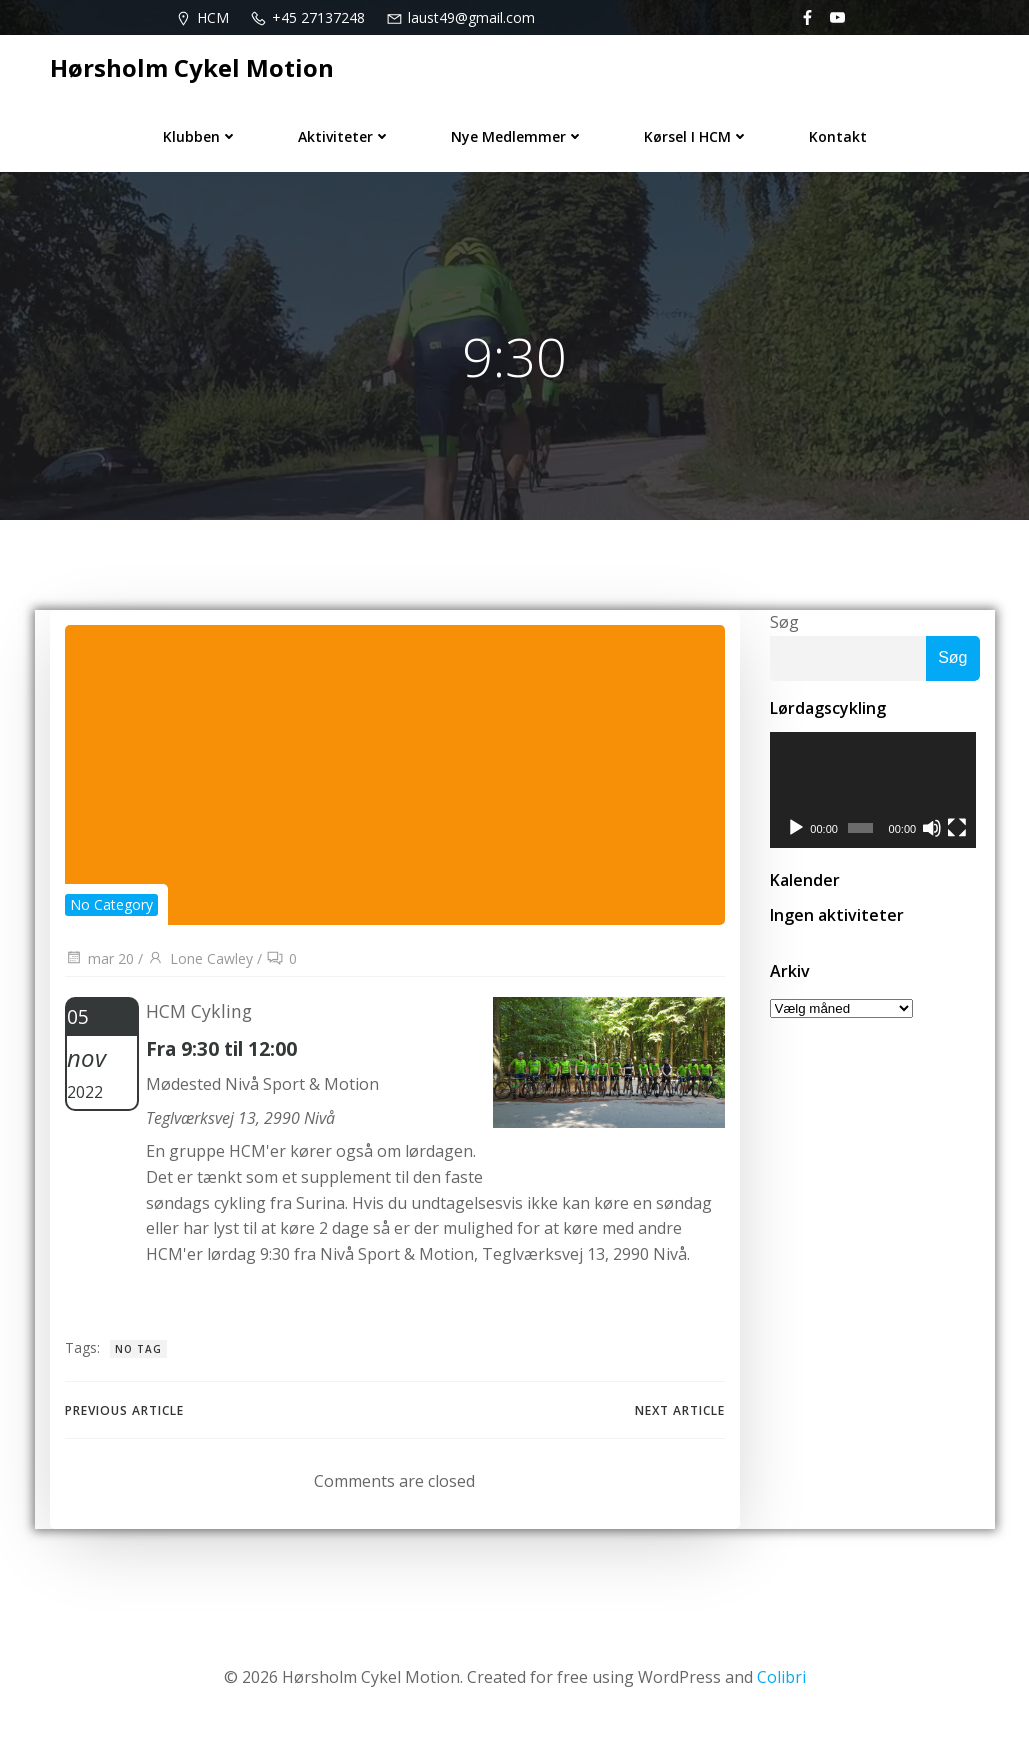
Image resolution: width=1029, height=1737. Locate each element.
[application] (875, 791)
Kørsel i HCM (696, 136)
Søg (784, 622)
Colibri (781, 1677)
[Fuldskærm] (960, 830)
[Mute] (934, 830)
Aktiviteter (344, 136)
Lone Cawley (200, 958)
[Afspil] (796, 830)
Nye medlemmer (517, 136)
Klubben (200, 136)
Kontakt (838, 136)
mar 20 (99, 958)
